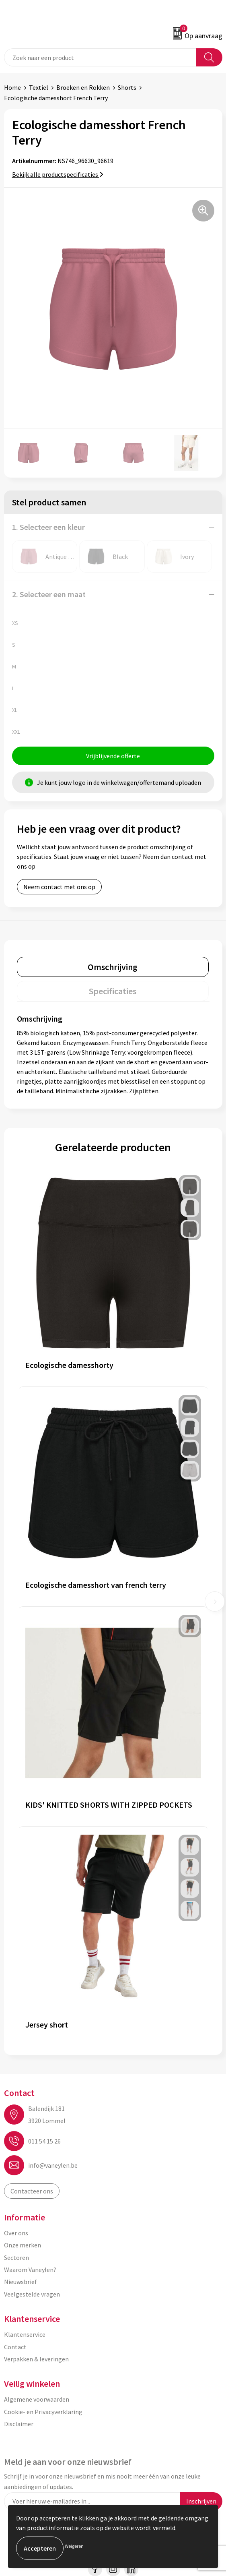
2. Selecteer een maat (49, 594)
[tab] (113, 967)
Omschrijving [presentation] (113, 966)
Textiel (38, 87)
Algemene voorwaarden (36, 2399)
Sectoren (16, 2257)
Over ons (16, 2233)
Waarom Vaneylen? (30, 2270)
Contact (15, 2347)
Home (12, 87)
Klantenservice (24, 2334)
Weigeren (74, 2546)
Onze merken (22, 2245)
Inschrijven (201, 2501)
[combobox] (100, 57)
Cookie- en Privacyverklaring (43, 2412)
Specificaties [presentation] (112, 991)
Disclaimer (18, 2424)
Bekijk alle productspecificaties (57, 174)
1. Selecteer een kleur (48, 527)
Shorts (127, 87)
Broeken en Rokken (83, 87)
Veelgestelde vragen (32, 2294)
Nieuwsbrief (20, 2282)
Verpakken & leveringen (36, 2359)
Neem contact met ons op (59, 887)
